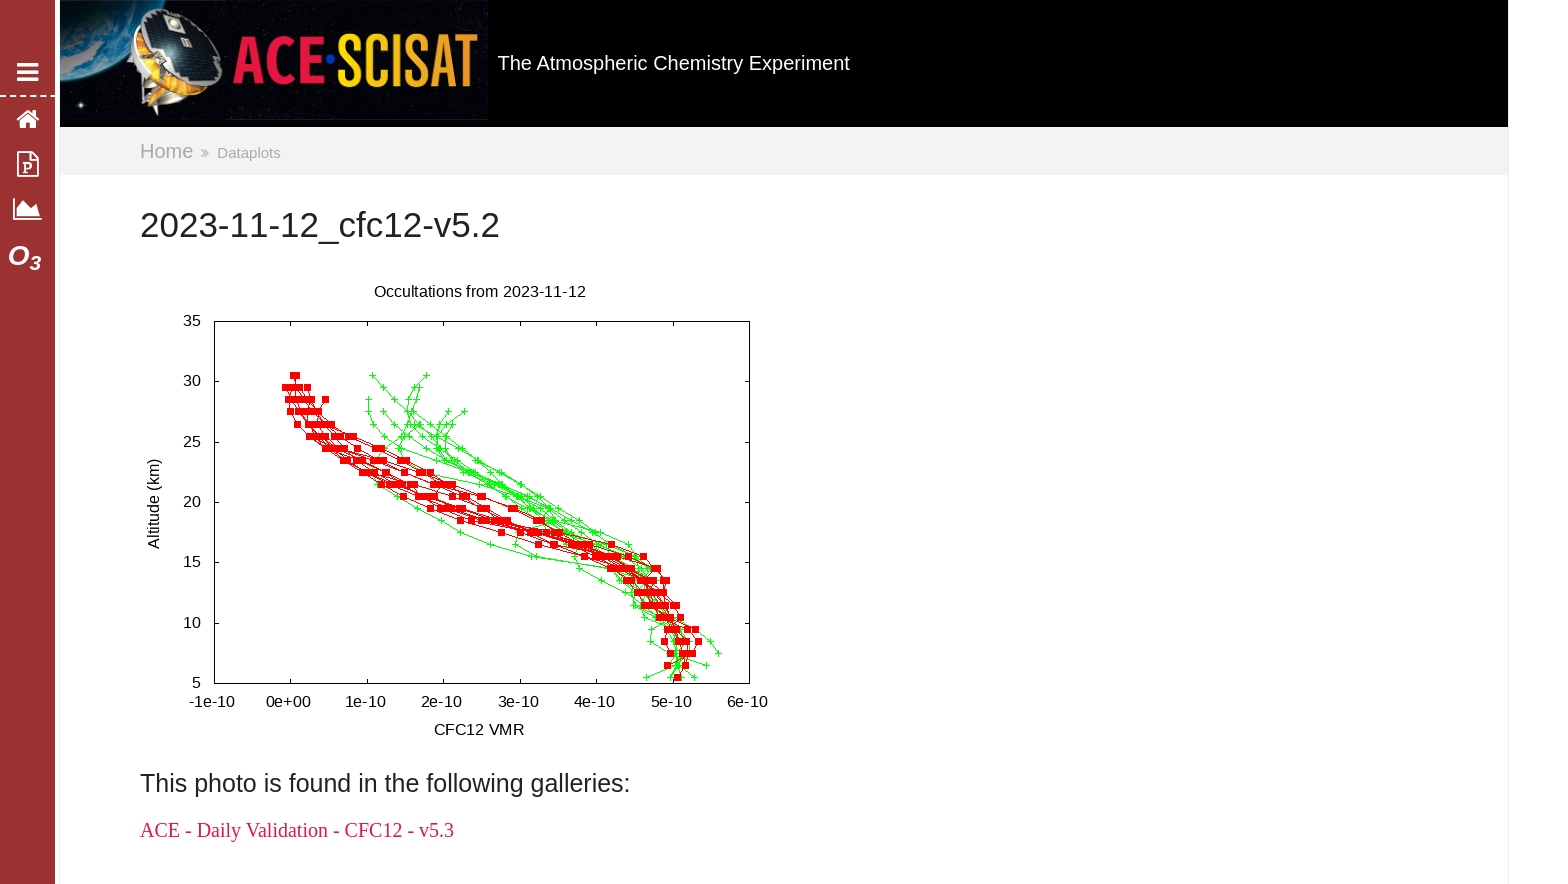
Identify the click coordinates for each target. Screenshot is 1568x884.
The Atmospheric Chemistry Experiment (674, 63)
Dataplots (248, 152)
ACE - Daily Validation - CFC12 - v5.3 (297, 830)
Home (166, 151)
